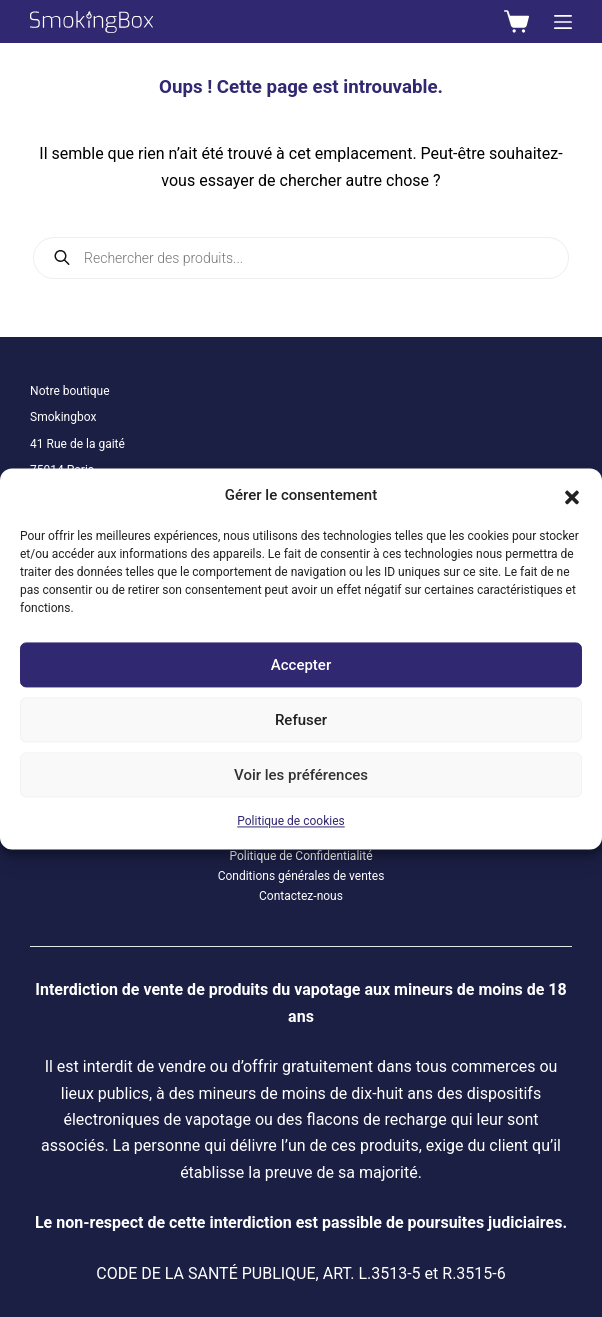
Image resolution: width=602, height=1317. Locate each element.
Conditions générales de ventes (301, 876)
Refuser (301, 720)
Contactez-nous (301, 896)
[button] (572, 495)
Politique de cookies (290, 822)
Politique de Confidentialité (300, 856)
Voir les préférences (301, 775)
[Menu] (563, 22)
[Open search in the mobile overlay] (301, 258)
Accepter (301, 665)
